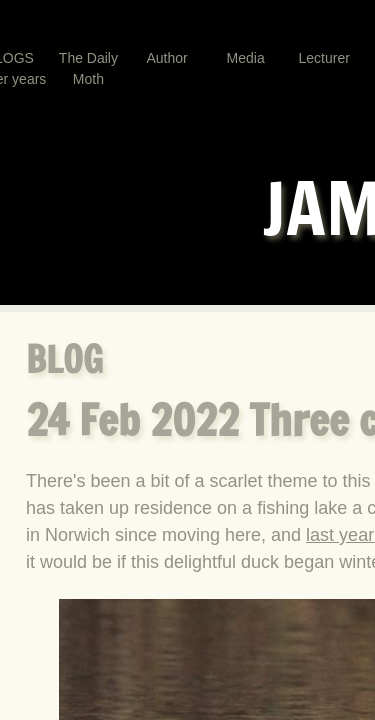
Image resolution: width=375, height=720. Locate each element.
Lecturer (324, 58)
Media (246, 58)
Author (166, 58)
